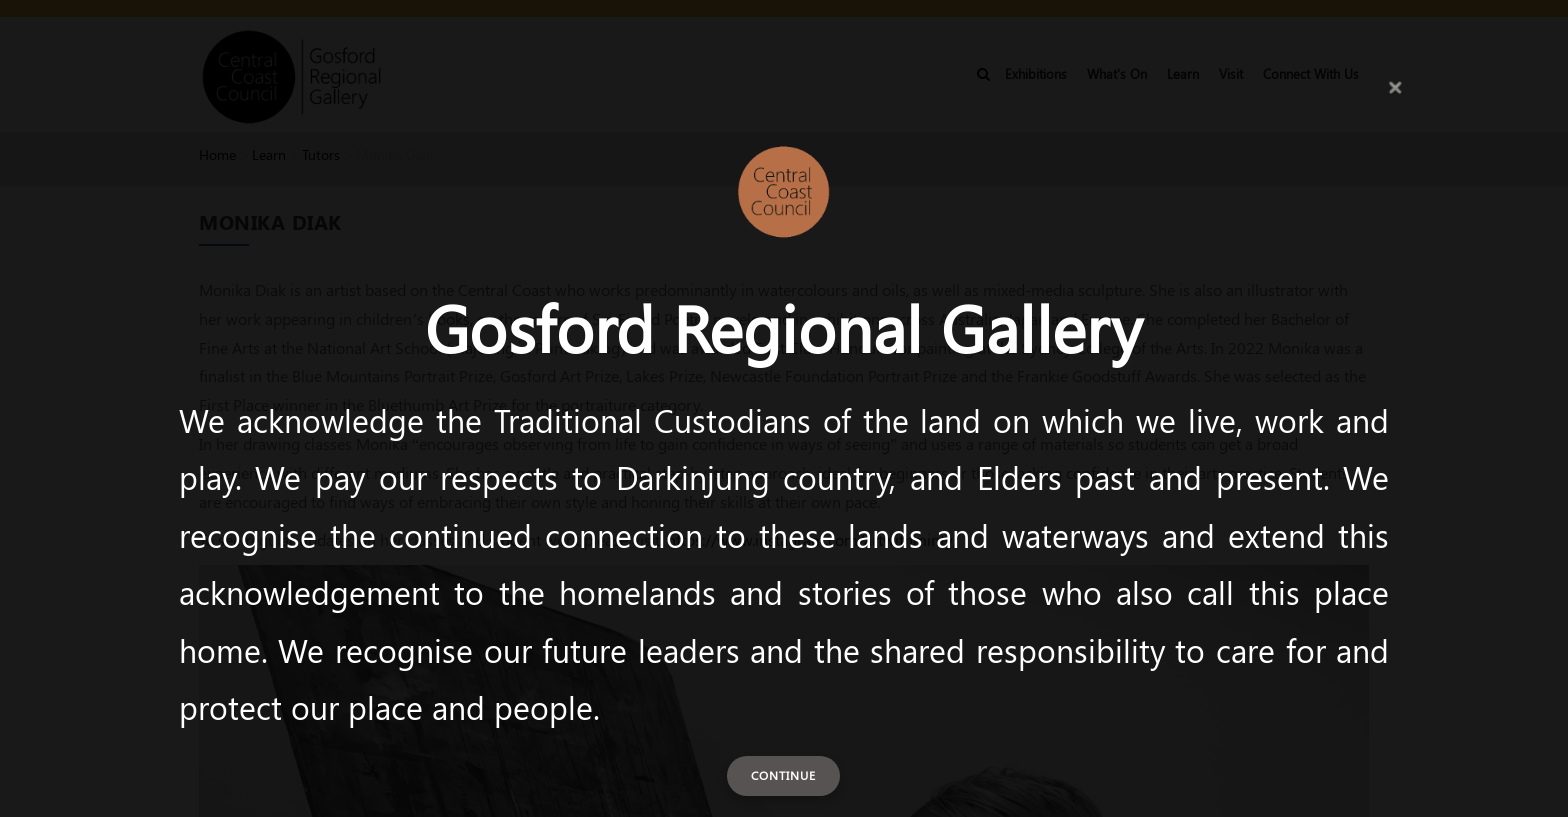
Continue (783, 775)
